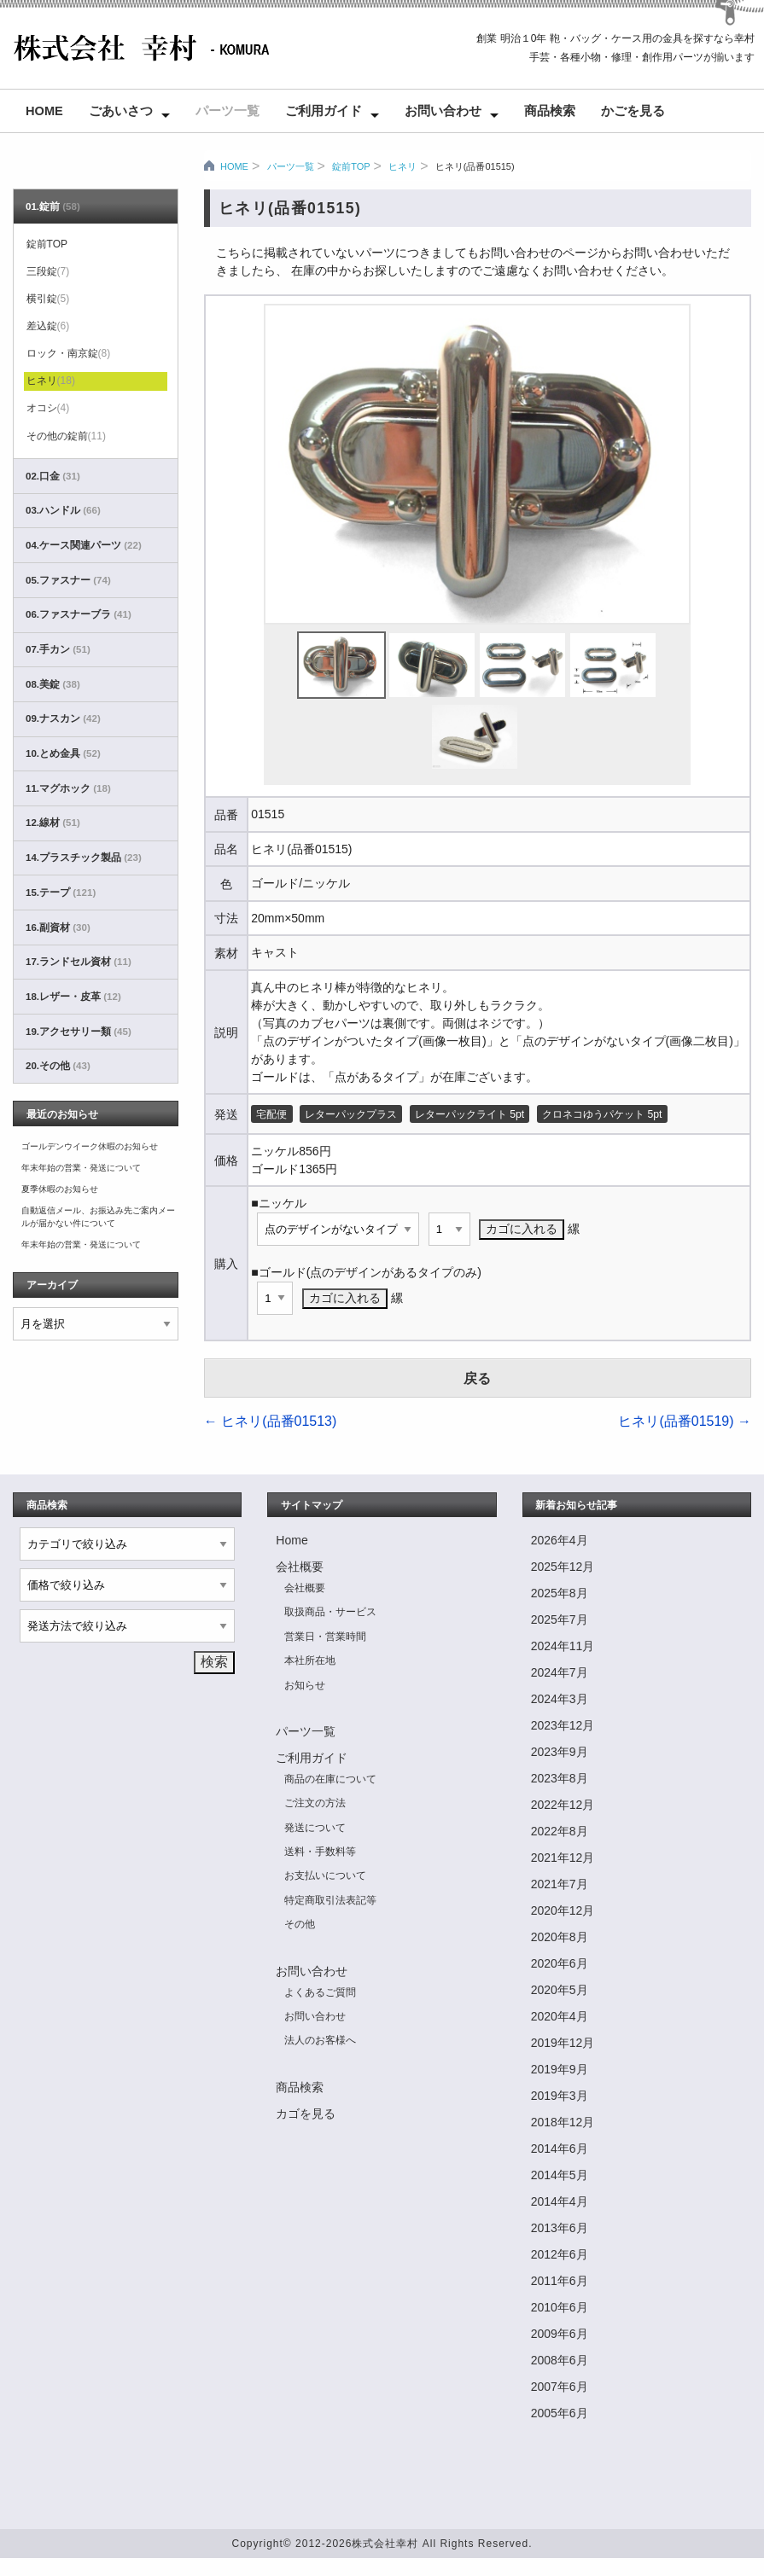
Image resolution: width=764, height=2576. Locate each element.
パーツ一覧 (227, 111)
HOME (234, 166)
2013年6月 (559, 2228)
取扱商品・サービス (330, 1612)
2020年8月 (559, 1937)
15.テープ (61, 892)
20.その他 (58, 1066)
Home (44, 111)
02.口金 (53, 476)
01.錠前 (53, 206)
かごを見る (633, 111)
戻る (477, 1378)
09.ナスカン (63, 718)
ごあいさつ (121, 111)
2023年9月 (559, 1752)
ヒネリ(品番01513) (270, 1421)
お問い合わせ (443, 111)
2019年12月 (563, 2043)
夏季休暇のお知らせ (59, 1189)
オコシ (48, 408)
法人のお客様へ (320, 2040)
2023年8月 (559, 1778)
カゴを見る (305, 2113)
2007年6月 (559, 2386)
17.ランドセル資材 (78, 962)
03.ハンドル (63, 510)
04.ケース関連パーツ (84, 545)
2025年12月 (563, 1566)
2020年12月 (563, 1910)
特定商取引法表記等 (330, 1900)
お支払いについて (325, 1875)
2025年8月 (559, 1593)
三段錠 (48, 271)
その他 (299, 1924)
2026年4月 (559, 1540)
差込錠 (48, 326)
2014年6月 (559, 2148)
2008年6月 (559, 2360)
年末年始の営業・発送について (81, 1167)
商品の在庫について (330, 1779)
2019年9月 (559, 2069)
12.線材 (53, 822)
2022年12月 (563, 1804)
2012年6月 (559, 2254)
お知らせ (304, 1685)
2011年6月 (559, 2281)
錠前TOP (351, 166)
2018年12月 (563, 2122)
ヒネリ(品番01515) (475, 166)
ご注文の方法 (315, 1803)
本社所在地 (309, 1660)
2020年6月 (559, 1963)
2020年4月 (559, 2016)
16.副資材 (58, 927)
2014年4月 (559, 2201)
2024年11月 (563, 1646)
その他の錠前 (66, 436)
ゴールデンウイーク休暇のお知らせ (89, 1146)
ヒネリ (402, 166)
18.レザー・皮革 (73, 996)
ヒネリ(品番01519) (684, 1421)
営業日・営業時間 (325, 1637)
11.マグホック (68, 788)
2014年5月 (559, 2175)
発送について (315, 1828)
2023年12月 (563, 1725)
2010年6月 (559, 2307)
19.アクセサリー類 (78, 1031)
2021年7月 (559, 1884)
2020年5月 (559, 1990)
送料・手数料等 (320, 1852)
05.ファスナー (68, 580)
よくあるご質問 (320, 1992)
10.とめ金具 (63, 753)
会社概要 (300, 1566)
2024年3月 (559, 1699)
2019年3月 (559, 2095)
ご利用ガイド (323, 111)
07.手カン (58, 649)
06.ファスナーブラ (78, 614)
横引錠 (48, 299)
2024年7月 (559, 1672)
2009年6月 (559, 2333)
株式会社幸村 (385, 2544)
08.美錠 (53, 684)
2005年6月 (559, 2413)
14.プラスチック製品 (84, 857)
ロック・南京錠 (68, 353)
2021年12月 (563, 1857)
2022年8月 (559, 1831)
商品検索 (549, 111)
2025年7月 (559, 1619)
